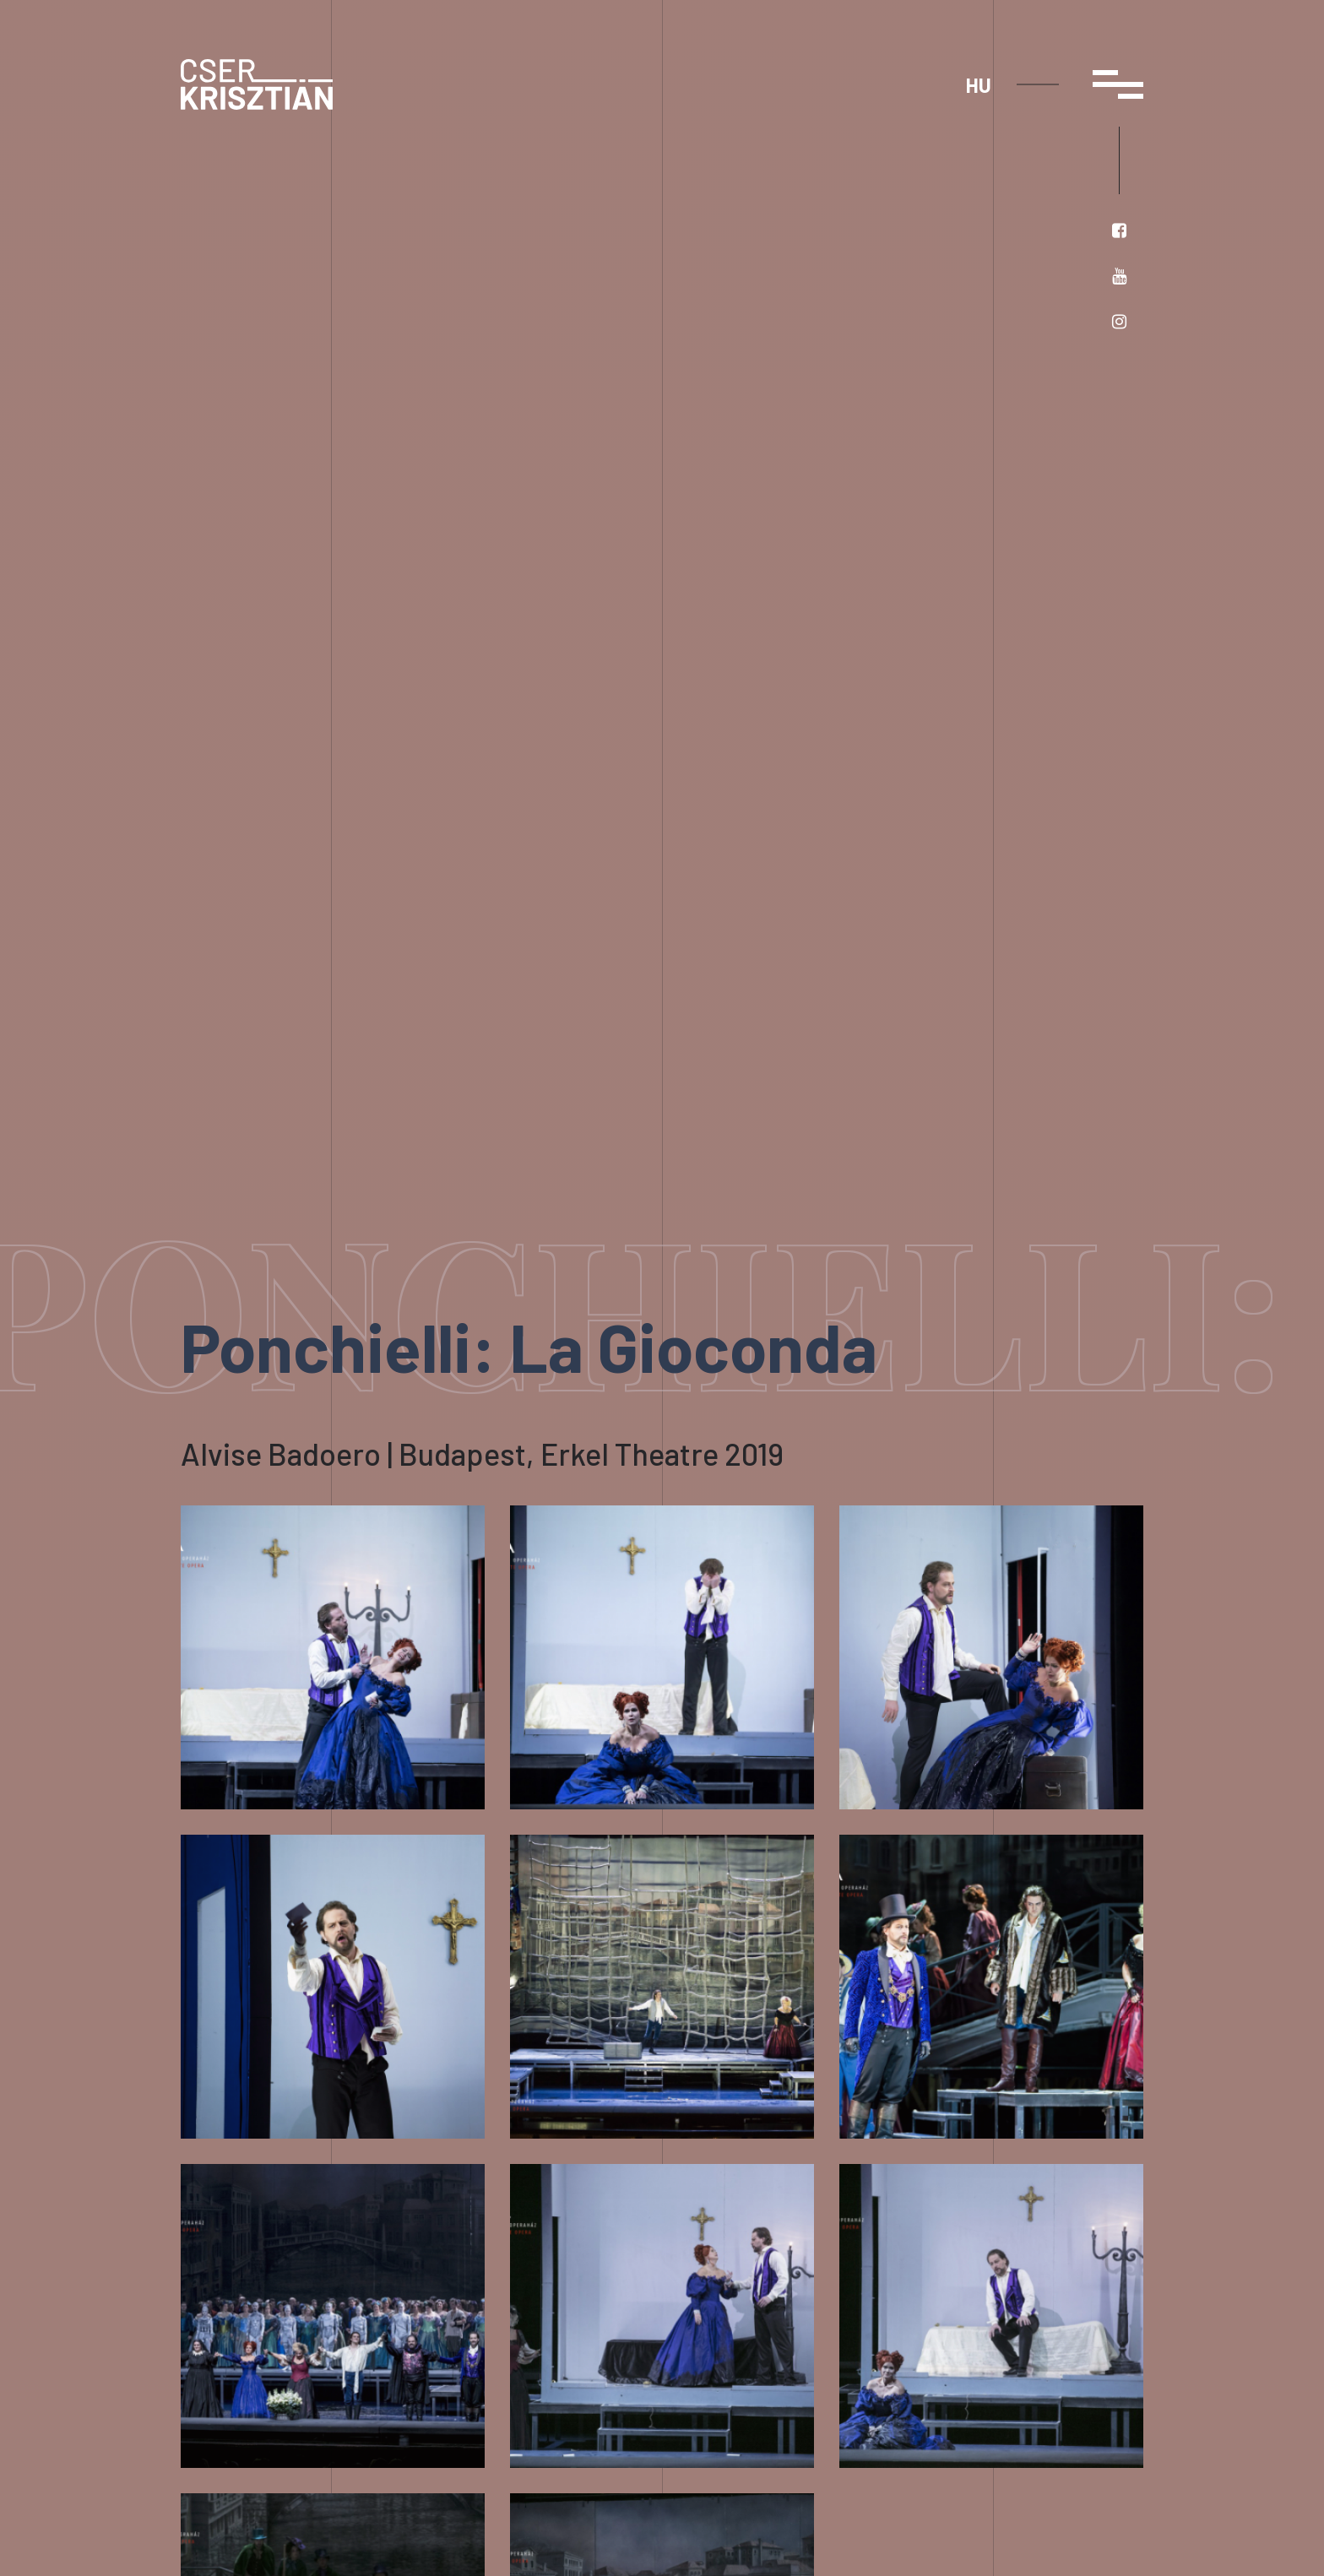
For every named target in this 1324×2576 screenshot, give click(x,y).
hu (978, 85)
